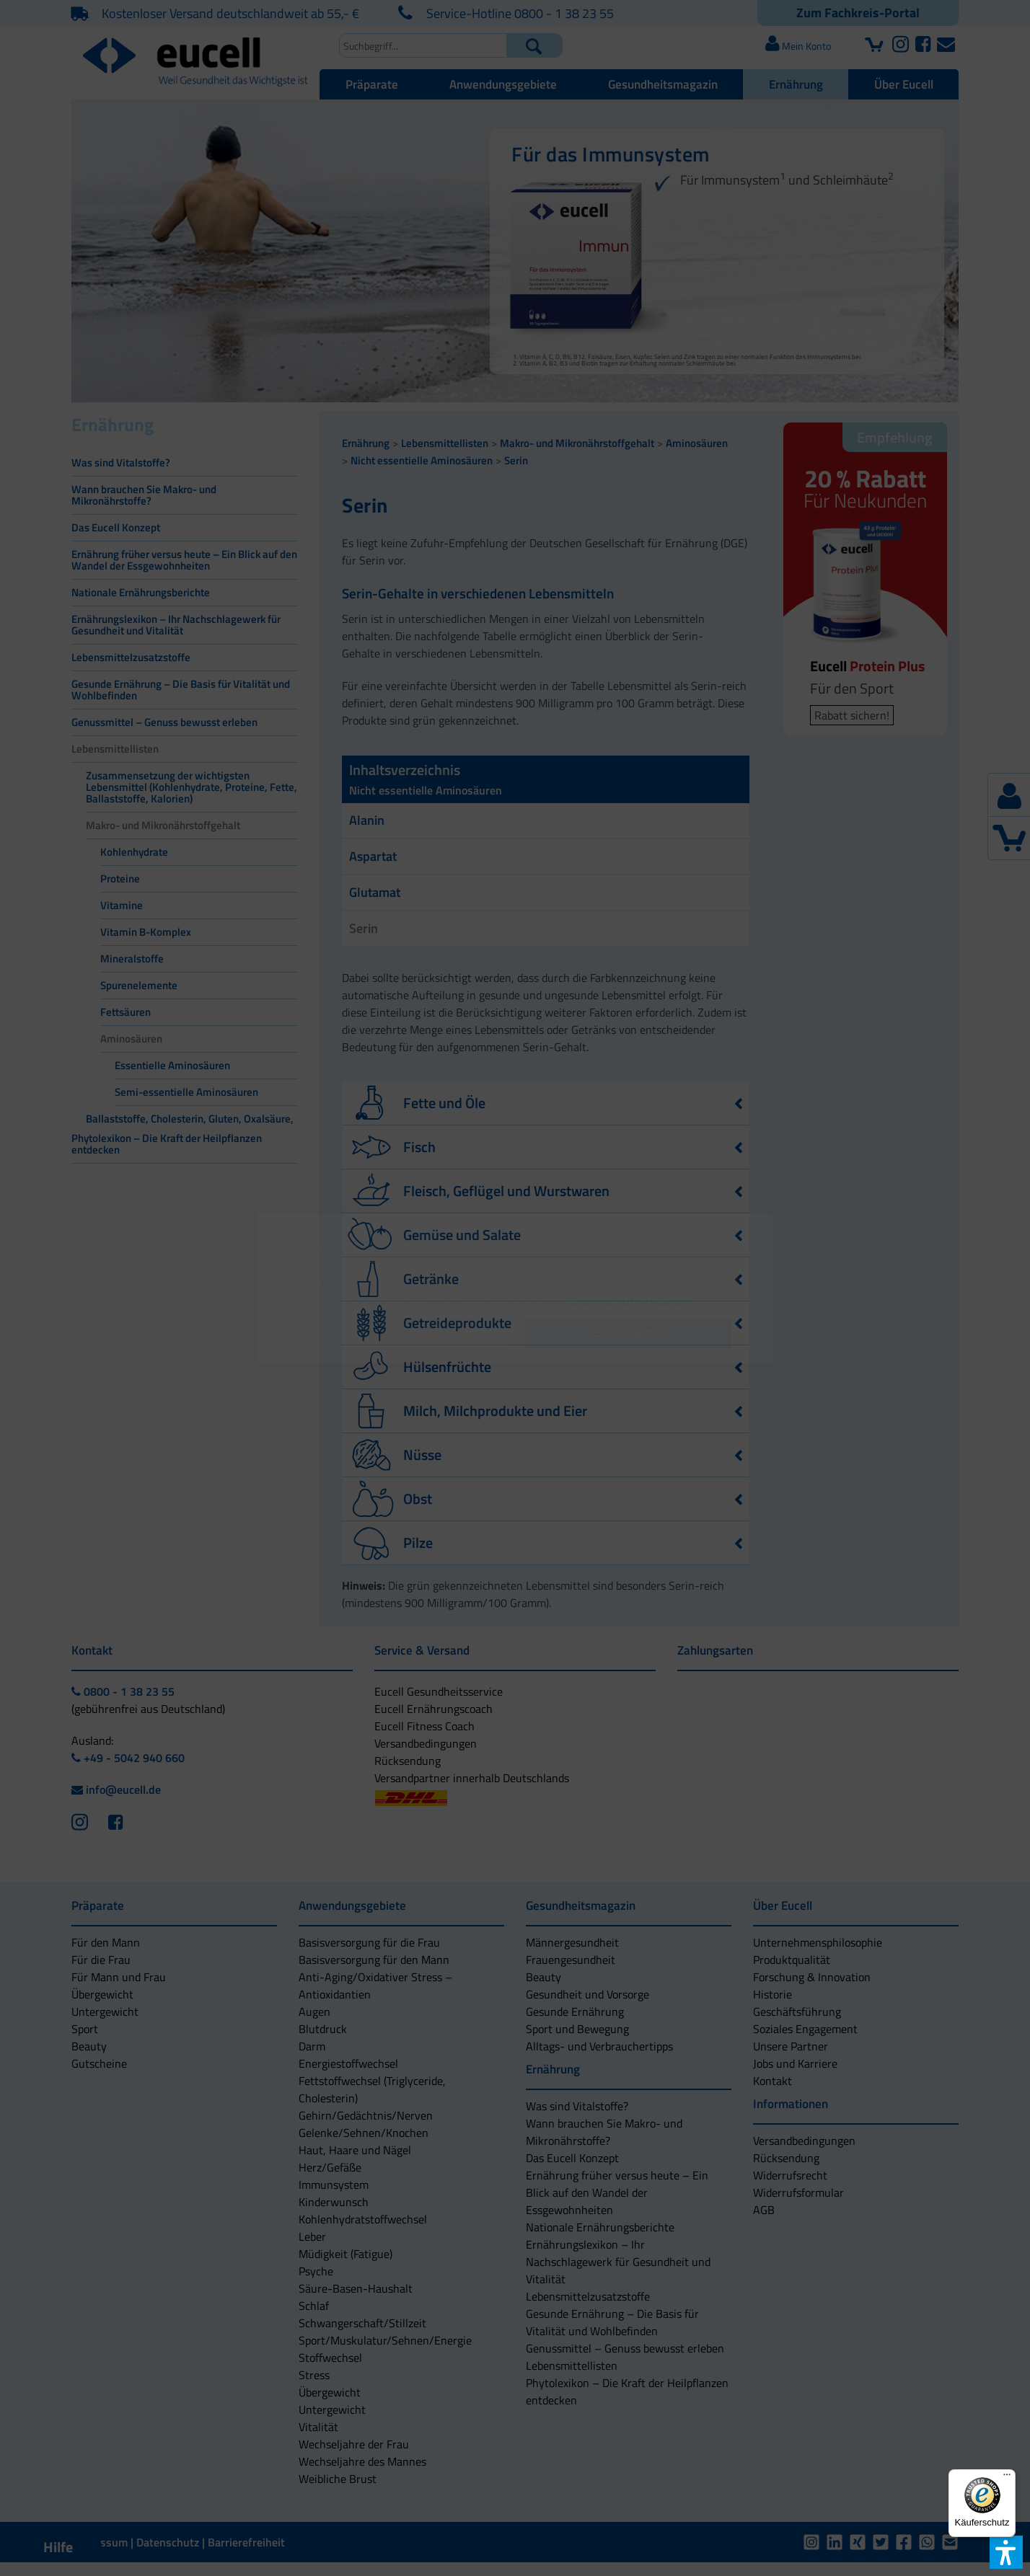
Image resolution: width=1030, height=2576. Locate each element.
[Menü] (1007, 2478)
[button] (402, 1334)
